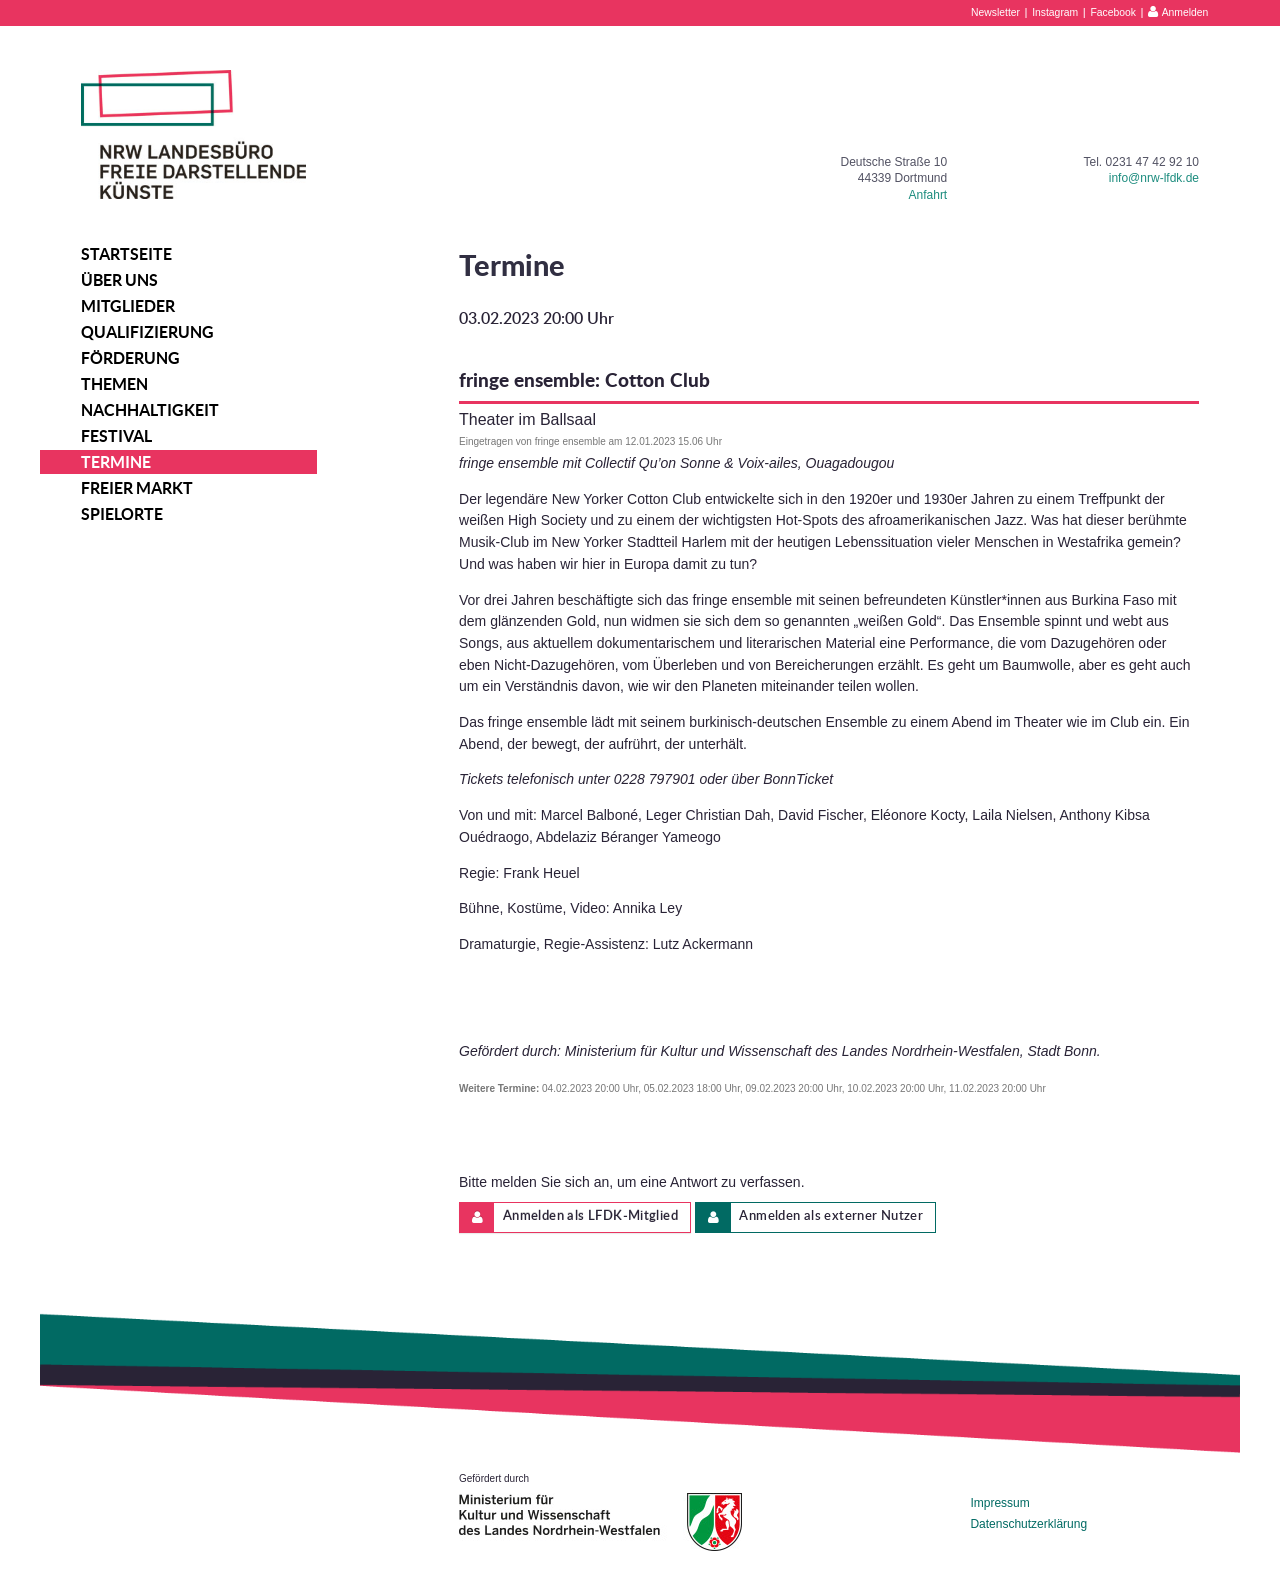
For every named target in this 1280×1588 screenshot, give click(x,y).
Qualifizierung (147, 332)
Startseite (126, 254)
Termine (116, 462)
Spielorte (122, 514)
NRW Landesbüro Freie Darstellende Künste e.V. (193, 134)
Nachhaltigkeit (150, 410)
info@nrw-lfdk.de (1154, 178)
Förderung (130, 358)
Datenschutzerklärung (1028, 1524)
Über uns (119, 280)
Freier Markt (137, 488)
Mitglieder (128, 306)
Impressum (999, 1503)
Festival (116, 436)
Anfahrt (928, 195)
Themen (114, 384)
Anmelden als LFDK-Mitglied (569, 1217)
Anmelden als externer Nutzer (809, 1217)
